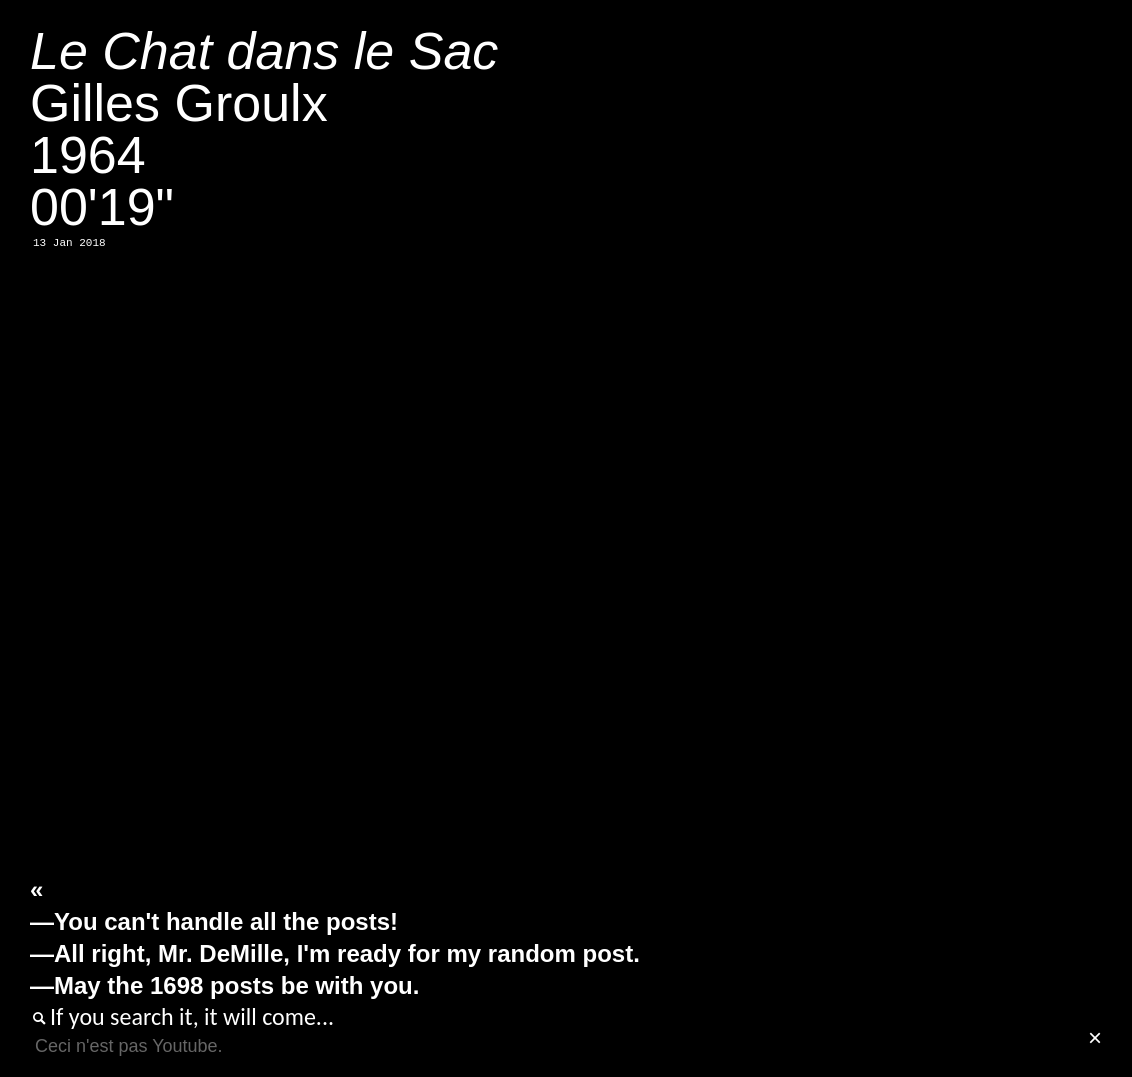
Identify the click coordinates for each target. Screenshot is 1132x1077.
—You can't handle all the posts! (214, 921)
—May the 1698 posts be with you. (224, 985)
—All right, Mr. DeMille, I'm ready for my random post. (335, 953)
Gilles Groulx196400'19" (264, 129)
